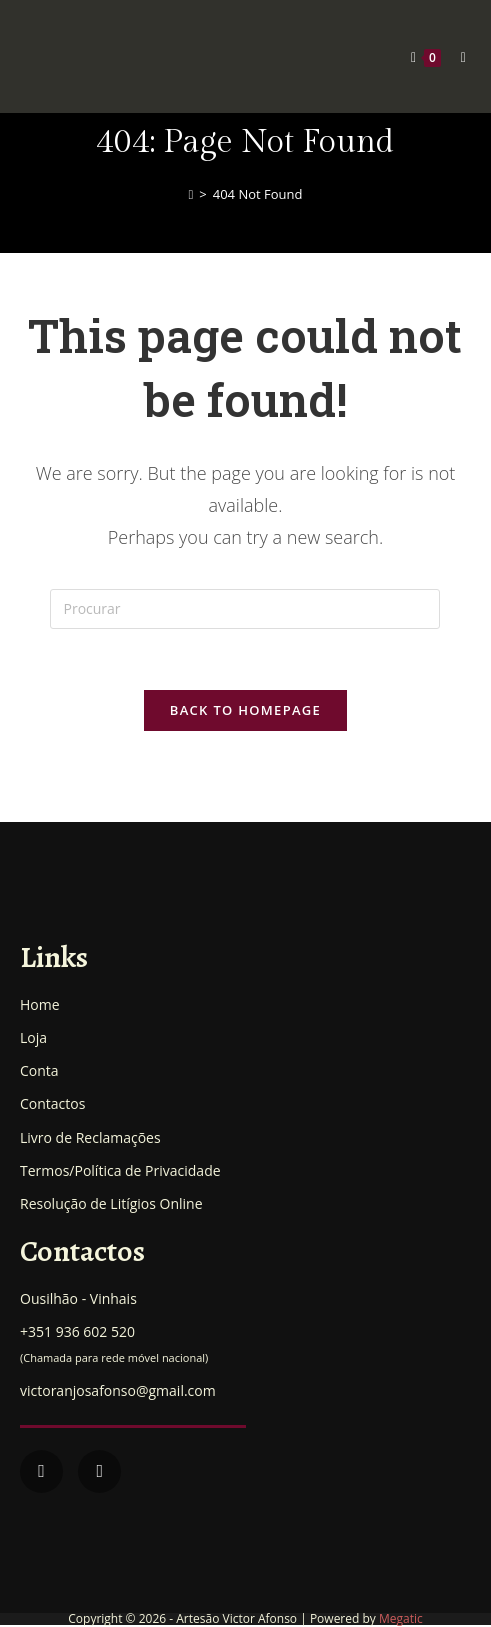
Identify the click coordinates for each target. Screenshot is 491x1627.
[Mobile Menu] (456, 56)
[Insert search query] (245, 609)
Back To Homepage (245, 710)
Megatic (401, 1618)
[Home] (191, 194)
